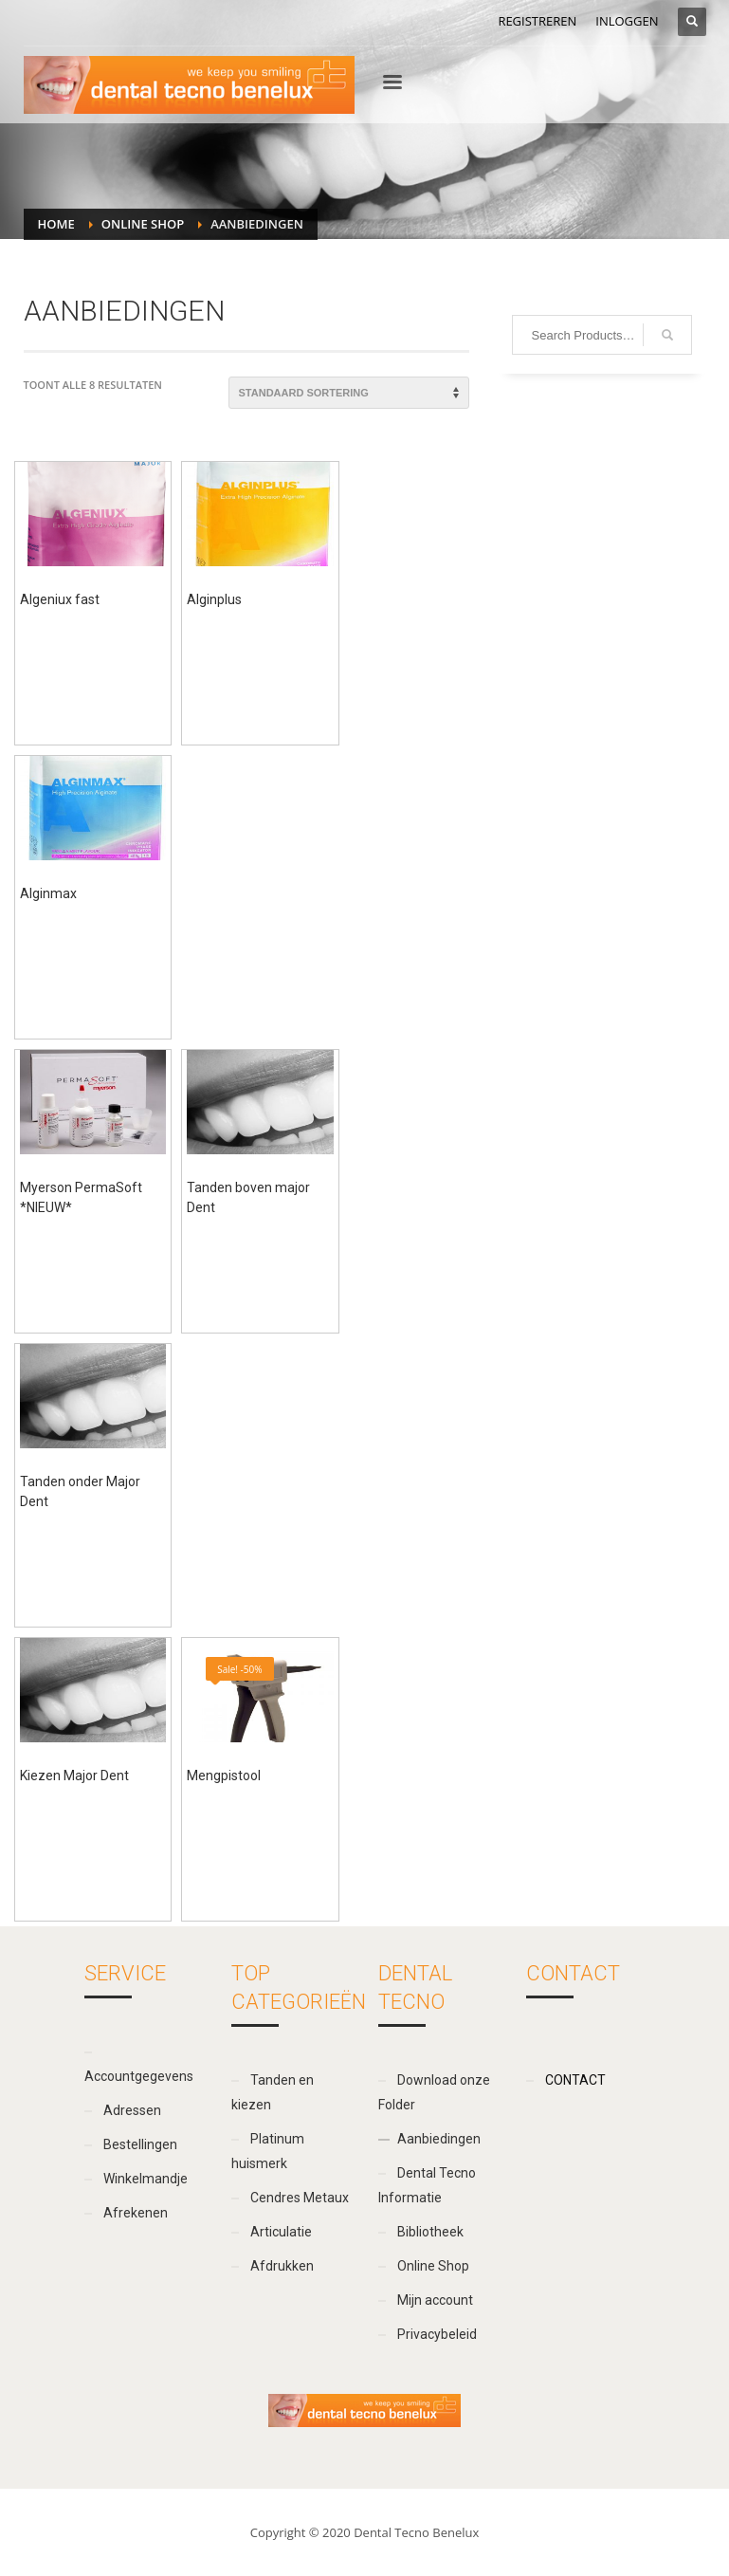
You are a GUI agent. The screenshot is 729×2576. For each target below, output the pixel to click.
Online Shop (142, 223)
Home (56, 223)
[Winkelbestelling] (348, 393)
